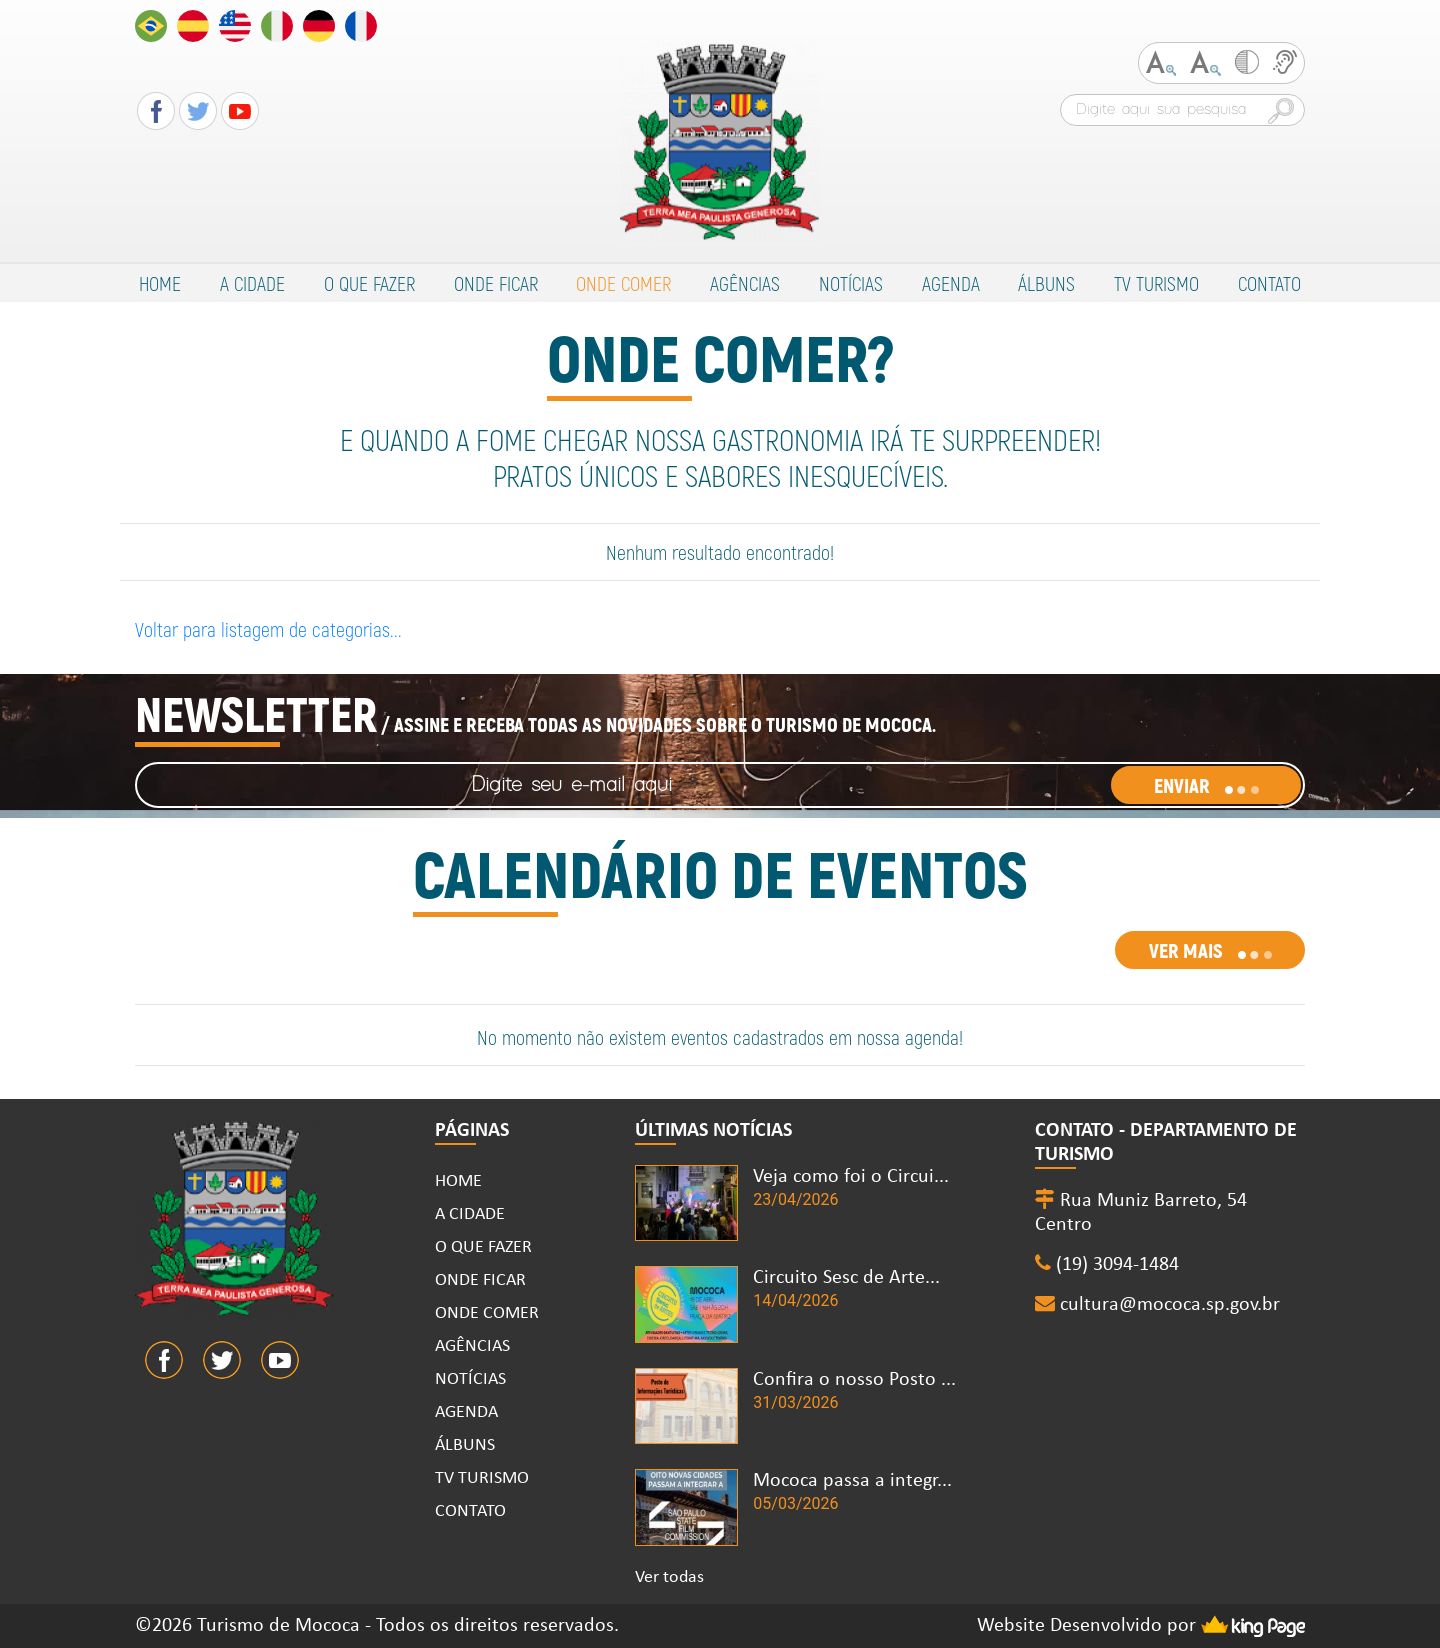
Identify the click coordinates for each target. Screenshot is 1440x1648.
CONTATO (1269, 283)
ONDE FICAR (496, 283)
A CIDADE (252, 283)
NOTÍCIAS (851, 283)
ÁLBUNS (1046, 283)
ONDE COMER (623, 283)
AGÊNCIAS (745, 283)
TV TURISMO (1156, 283)
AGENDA (951, 283)
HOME (160, 283)
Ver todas (669, 1577)
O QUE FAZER (369, 283)
